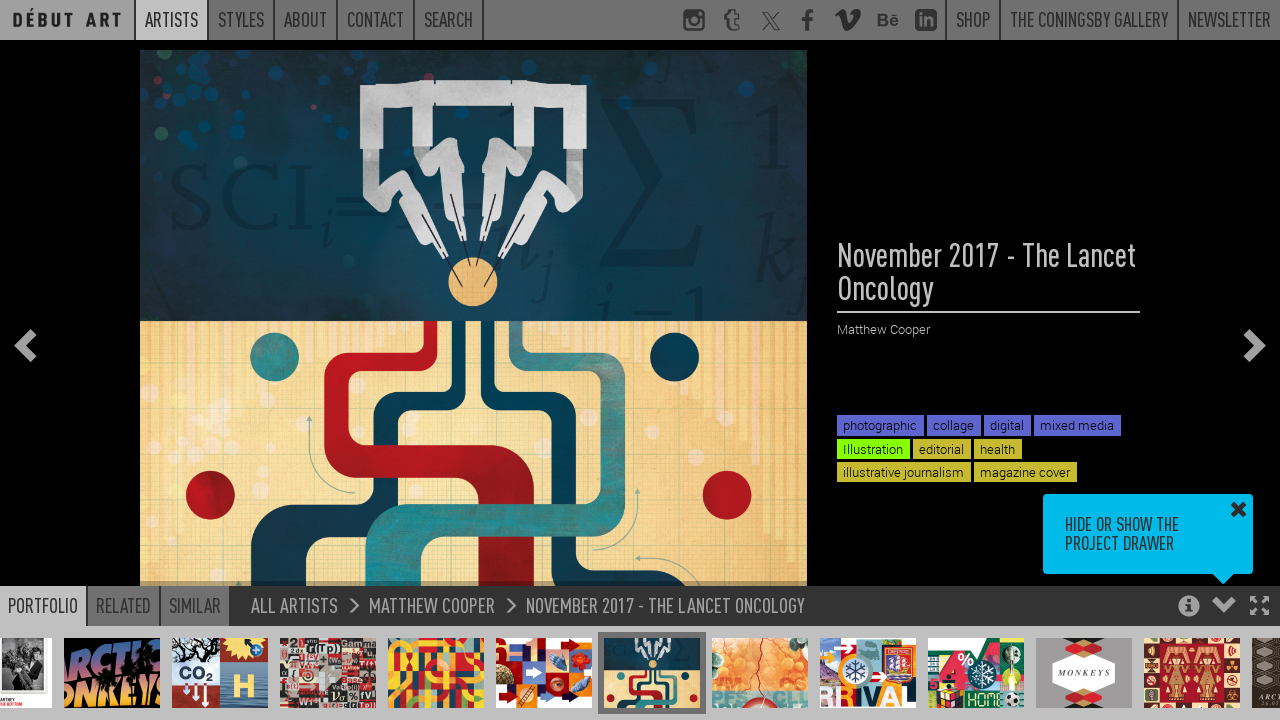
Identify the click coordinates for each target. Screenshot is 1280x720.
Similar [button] (195, 605)
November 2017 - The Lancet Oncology (665, 604)
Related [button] (123, 605)
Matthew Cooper (432, 604)
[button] (1259, 607)
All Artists (294, 604)
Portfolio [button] (43, 605)
